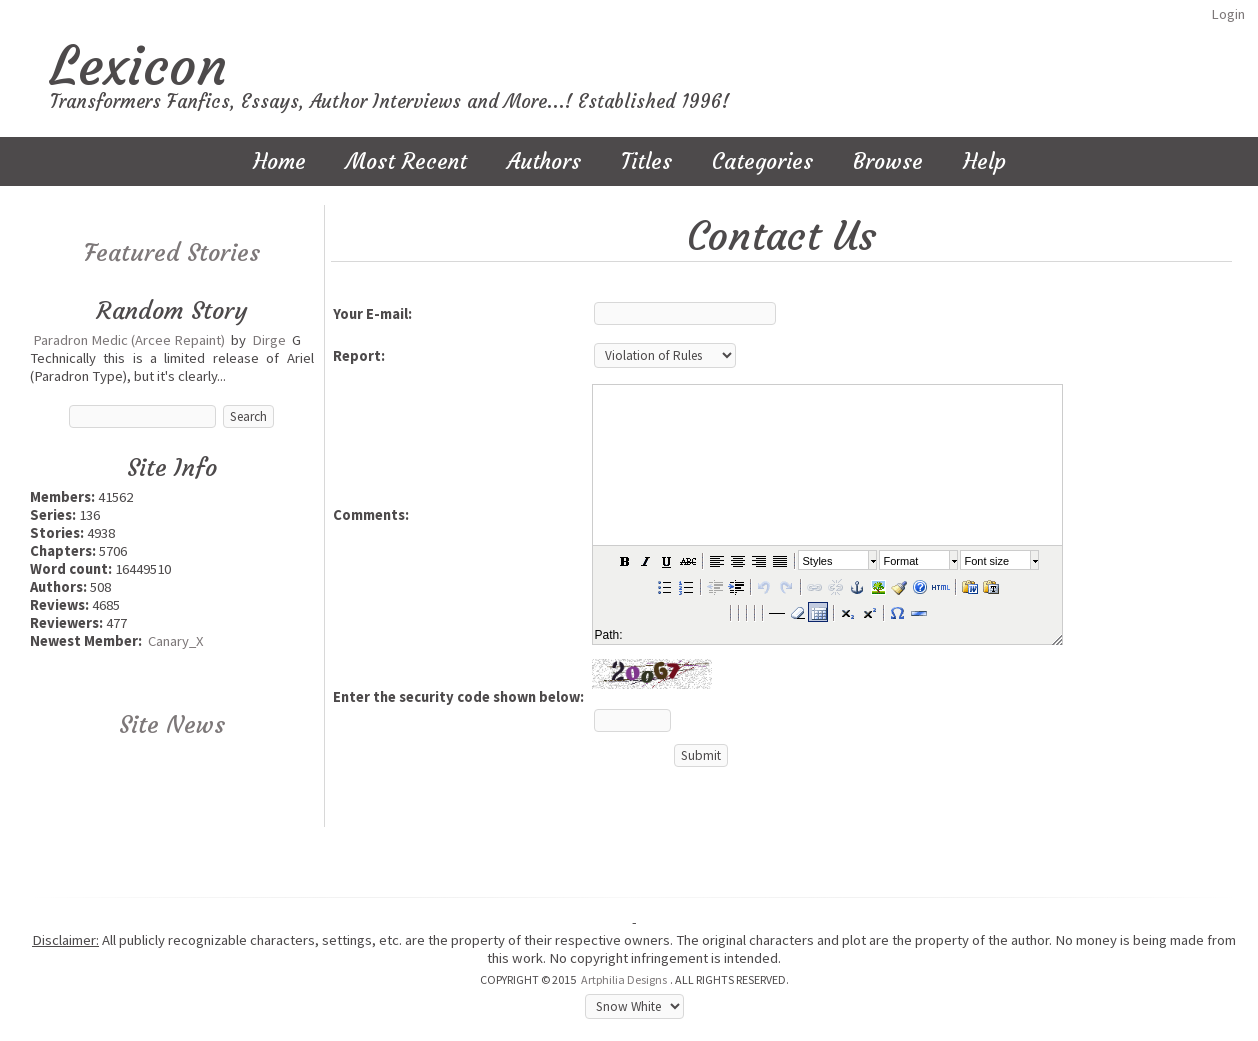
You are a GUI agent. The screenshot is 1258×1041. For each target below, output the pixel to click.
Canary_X (176, 641)
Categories (762, 161)
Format (901, 561)
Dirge (269, 340)
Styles (818, 561)
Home (279, 161)
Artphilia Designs (624, 979)
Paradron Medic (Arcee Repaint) (129, 340)
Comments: (371, 515)
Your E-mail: (372, 314)
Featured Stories (172, 253)
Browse (888, 161)
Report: (359, 356)
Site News (172, 725)
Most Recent (406, 161)
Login (1228, 14)
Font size (987, 561)
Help (984, 161)
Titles (646, 161)
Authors (544, 161)
